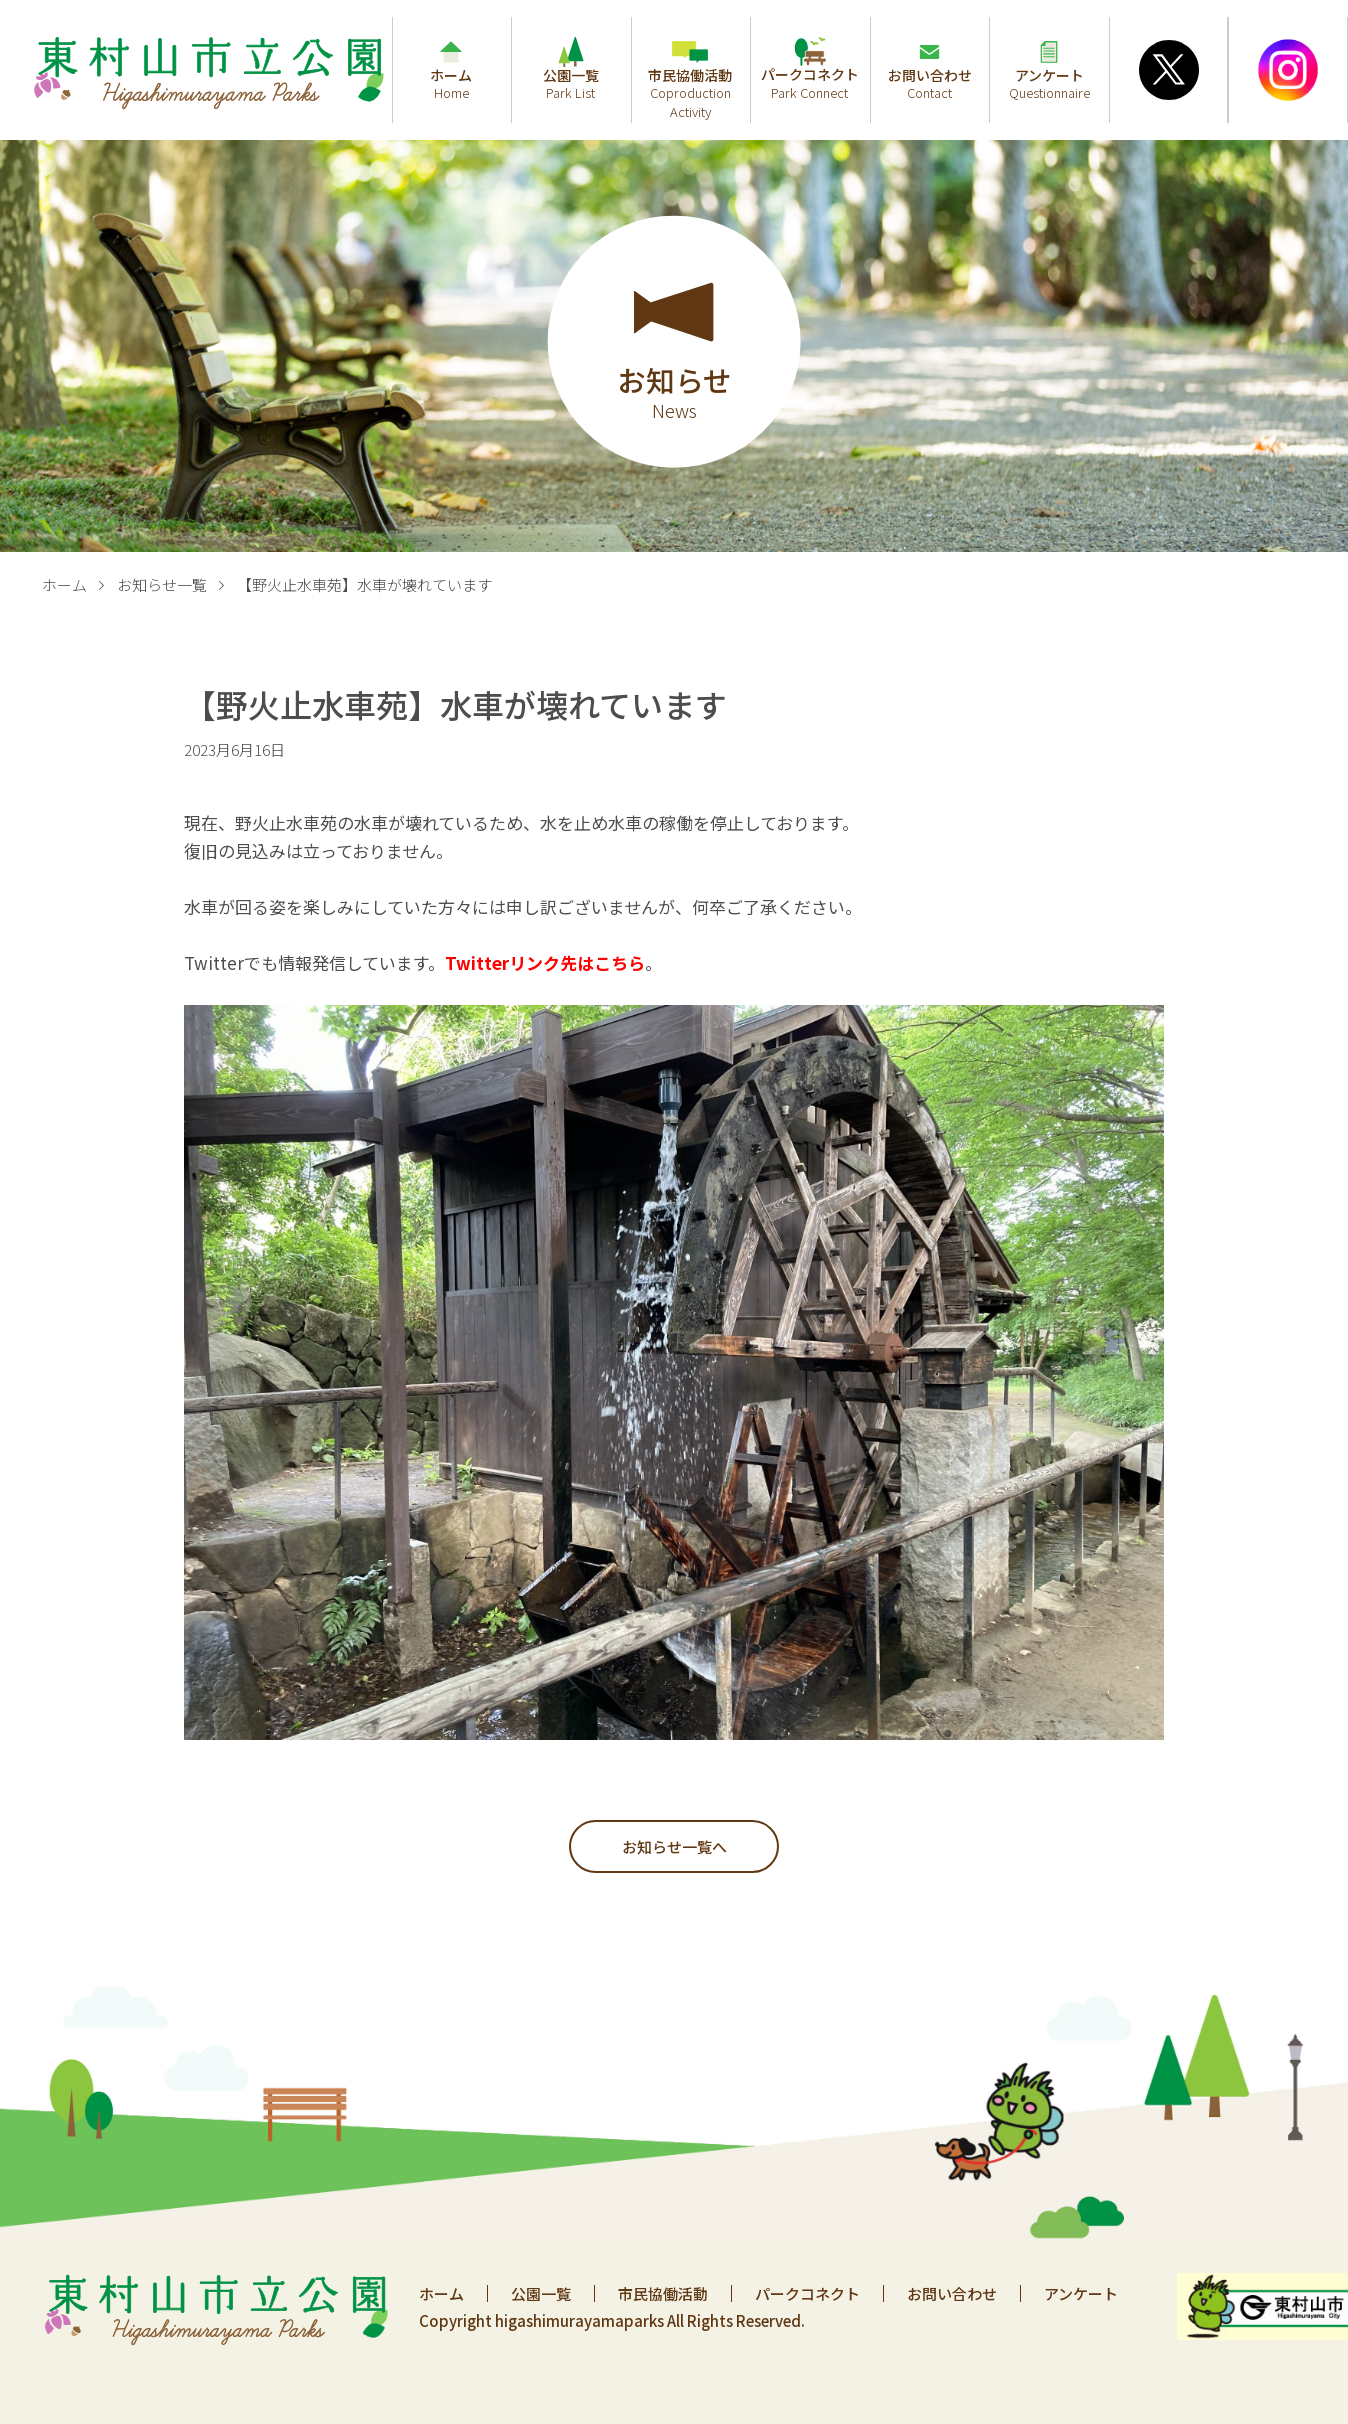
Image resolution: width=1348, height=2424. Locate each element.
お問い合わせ (952, 2293)
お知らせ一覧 (162, 584)
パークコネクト (807, 2293)
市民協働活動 (663, 2293)
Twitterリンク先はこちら (545, 962)
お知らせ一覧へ (674, 1846)
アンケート (1081, 2293)
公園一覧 (541, 2293)
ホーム (64, 584)
